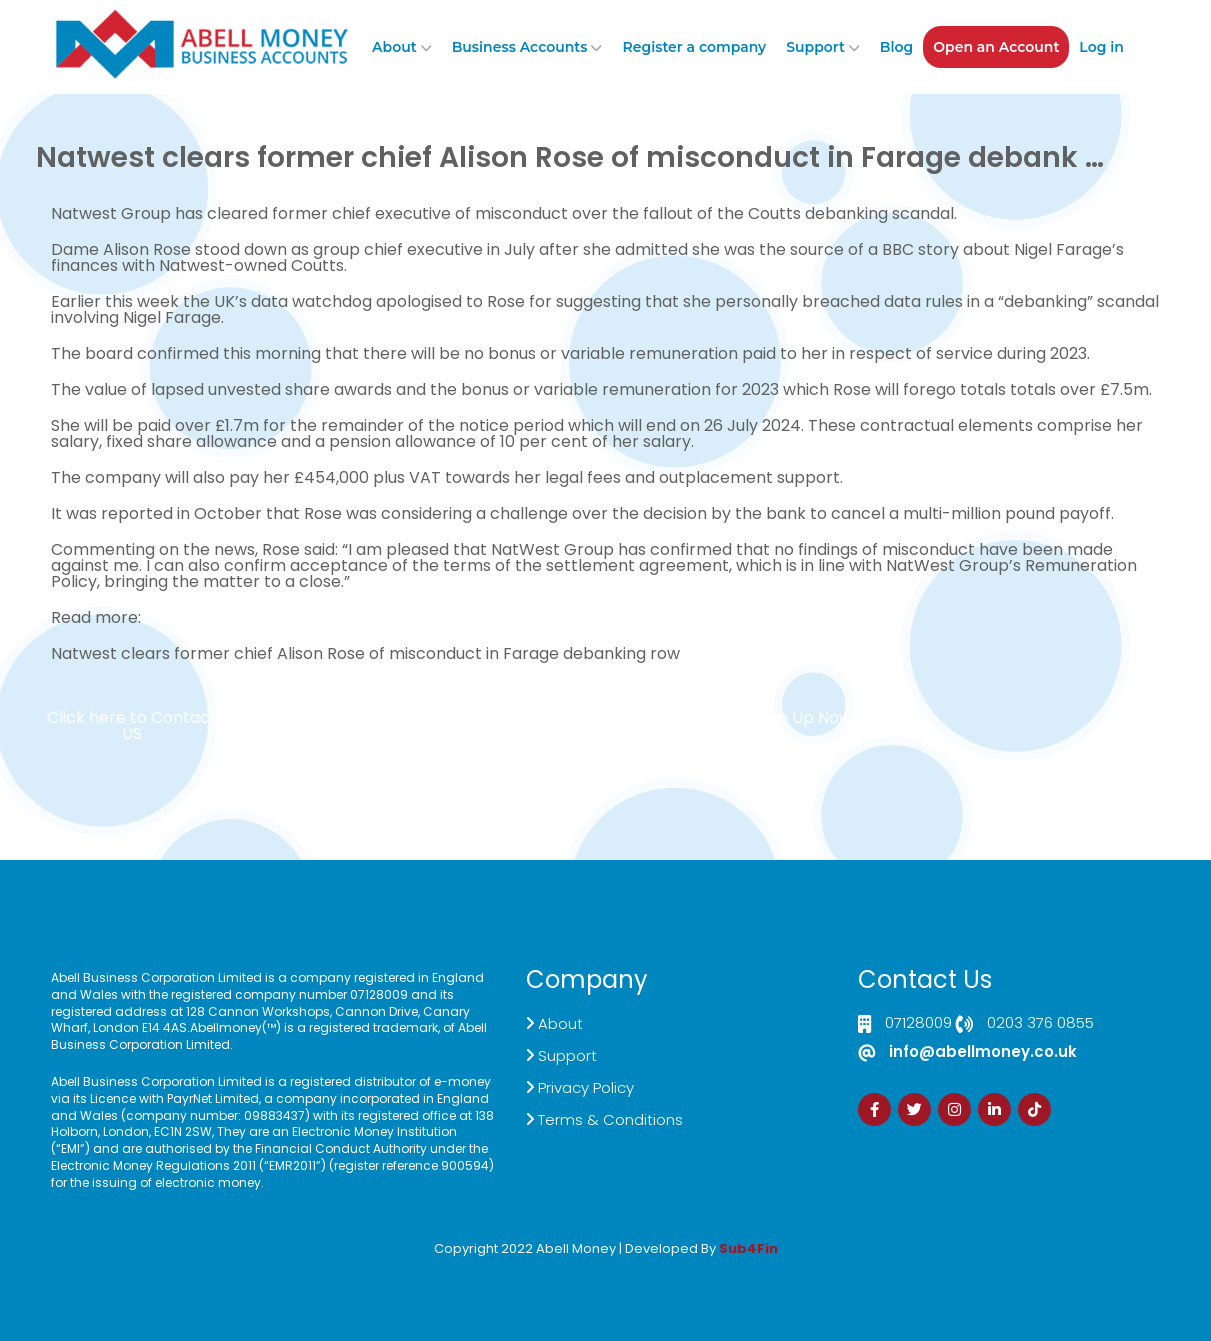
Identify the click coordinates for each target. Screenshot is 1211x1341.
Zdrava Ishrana (654, 1262)
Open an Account (996, 47)
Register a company (694, 47)
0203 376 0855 (1040, 1024)
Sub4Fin (748, 1248)
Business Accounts (520, 47)
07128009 (918, 1024)
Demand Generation (468, 725)
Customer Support (617, 725)
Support (815, 47)
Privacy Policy (586, 1087)
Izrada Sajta (545, 1262)
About (394, 47)
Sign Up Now (804, 717)
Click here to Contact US (132, 725)
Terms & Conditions (610, 1119)
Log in (1101, 47)
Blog (896, 47)
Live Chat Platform (319, 725)
